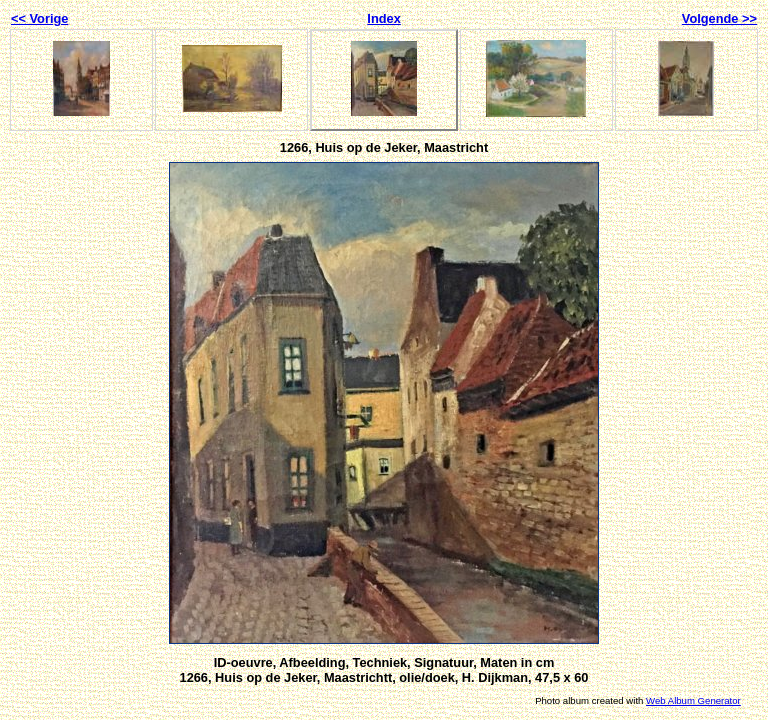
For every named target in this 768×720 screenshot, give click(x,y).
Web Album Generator (693, 700)
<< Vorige (39, 18)
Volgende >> (719, 18)
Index (383, 18)
